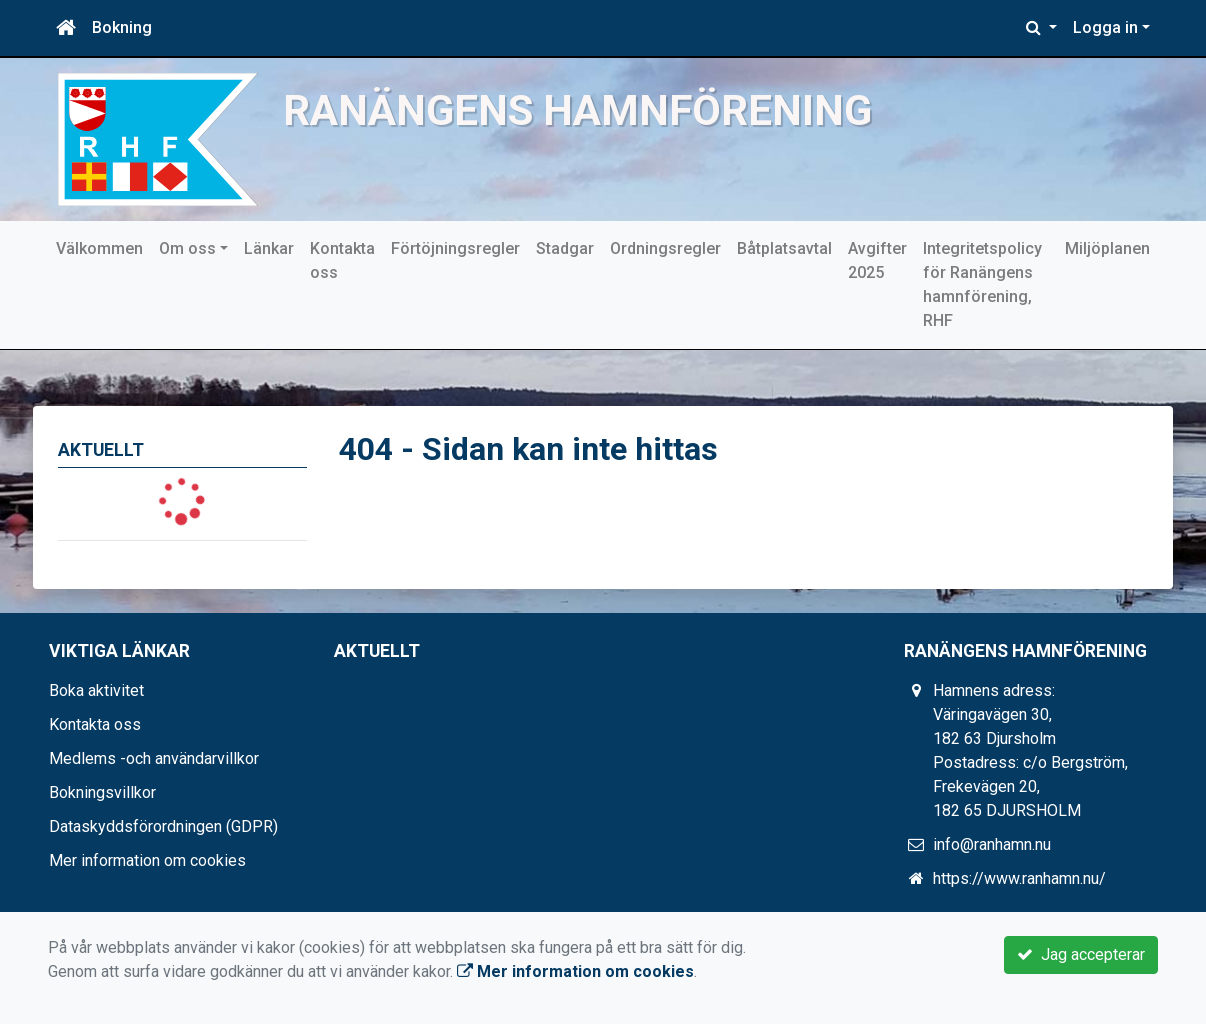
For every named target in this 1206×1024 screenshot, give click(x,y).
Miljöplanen (1107, 248)
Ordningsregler (665, 248)
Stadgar (565, 248)
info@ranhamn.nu (992, 844)
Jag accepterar (1081, 954)
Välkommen (99, 248)
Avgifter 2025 (877, 260)
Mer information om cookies (147, 860)
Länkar (269, 248)
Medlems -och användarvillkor (154, 758)
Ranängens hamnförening (577, 110)
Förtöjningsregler (455, 248)
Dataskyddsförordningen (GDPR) (163, 826)
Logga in (1105, 27)
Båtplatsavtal (784, 248)
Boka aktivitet (96, 690)
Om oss (187, 248)
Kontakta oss (342, 260)
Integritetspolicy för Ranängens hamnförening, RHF (982, 284)
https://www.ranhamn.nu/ (1019, 878)
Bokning (122, 27)
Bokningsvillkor (102, 792)
